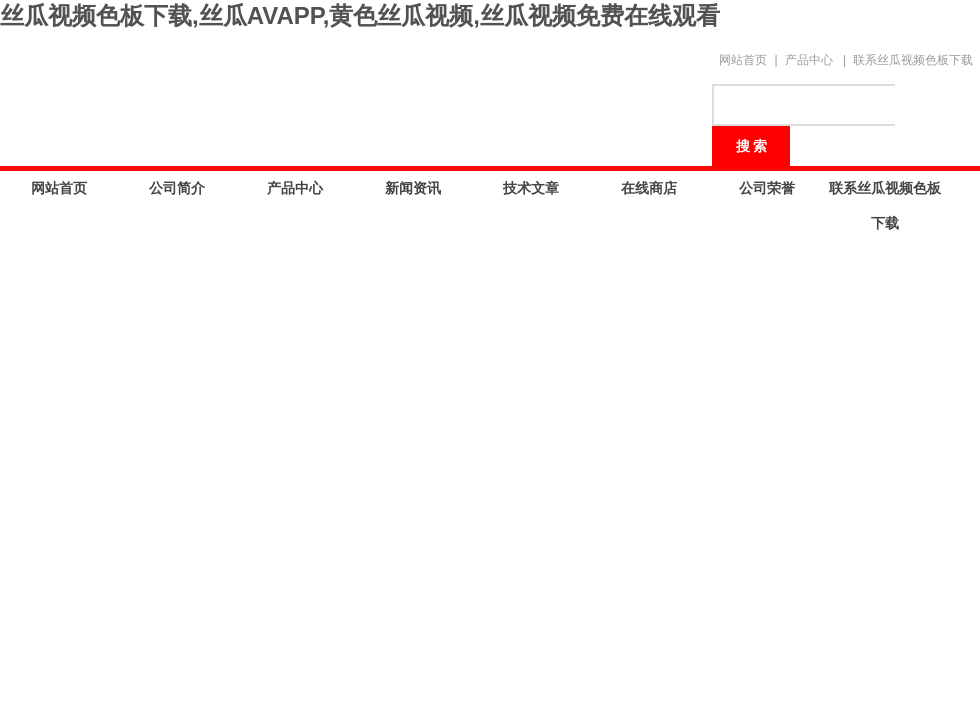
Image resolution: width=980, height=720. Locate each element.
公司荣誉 (767, 188)
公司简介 (177, 188)
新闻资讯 (413, 188)
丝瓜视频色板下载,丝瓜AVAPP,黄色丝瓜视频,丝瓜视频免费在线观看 (360, 15)
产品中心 (809, 60)
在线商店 (649, 188)
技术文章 (531, 188)
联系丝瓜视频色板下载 (913, 60)
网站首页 (743, 60)
